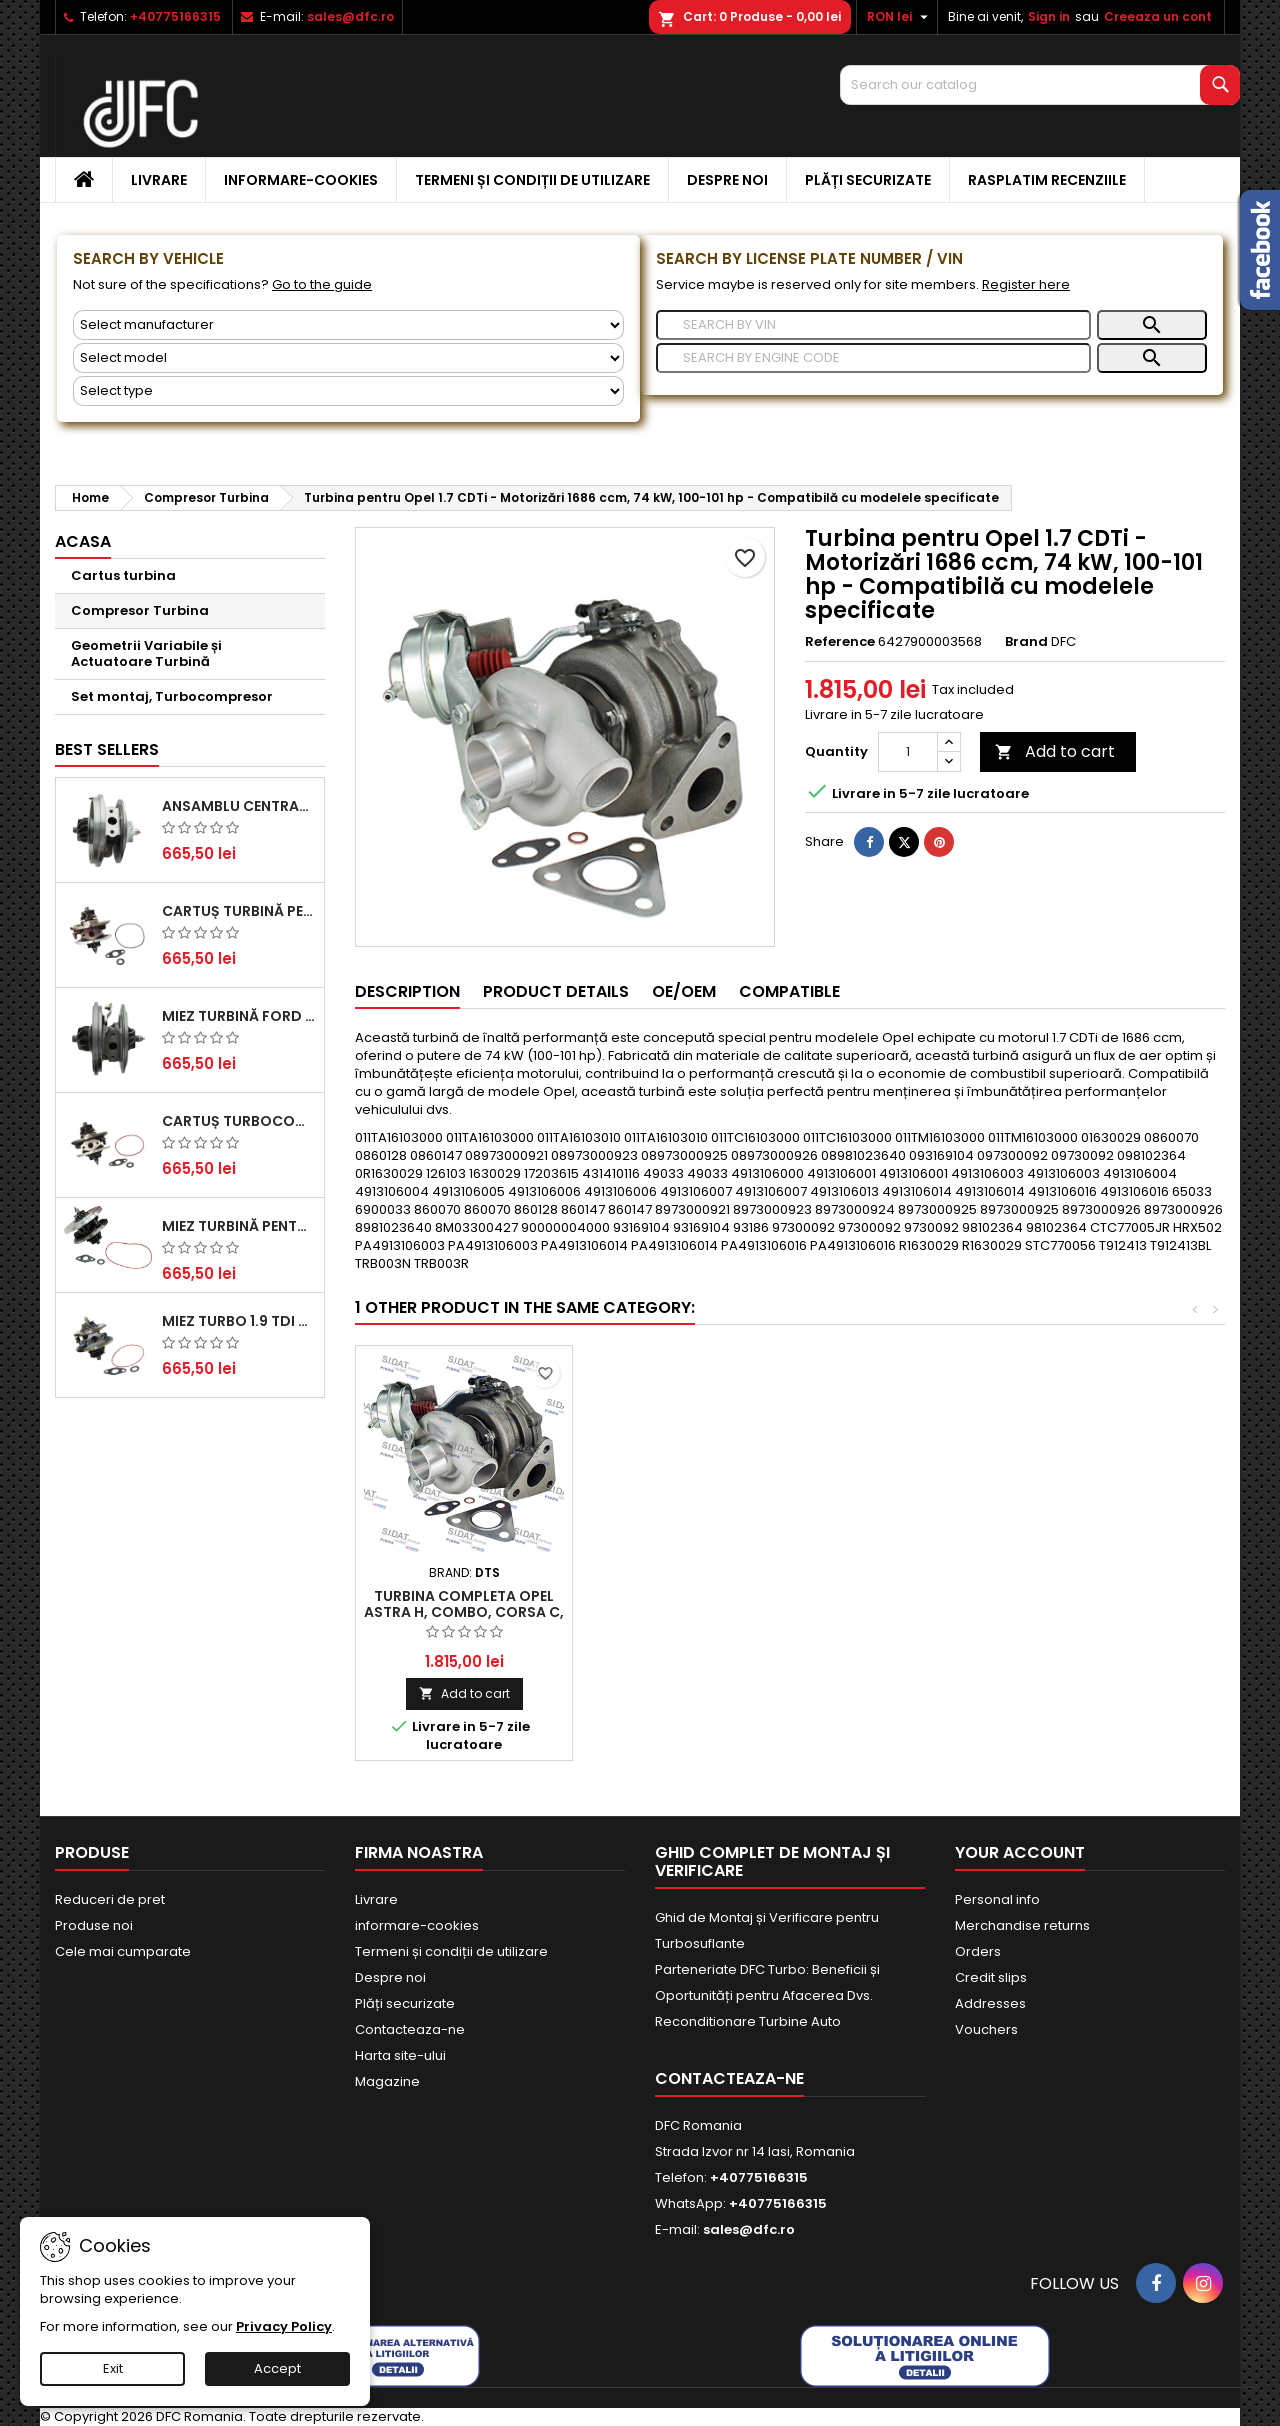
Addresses (990, 2003)
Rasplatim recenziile (1047, 180)
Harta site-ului (400, 2055)
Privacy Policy (284, 2326)
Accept (277, 2368)
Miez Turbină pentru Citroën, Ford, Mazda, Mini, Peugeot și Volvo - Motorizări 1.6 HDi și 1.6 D (239, 1226)
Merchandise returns (1022, 1925)
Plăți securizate (868, 180)
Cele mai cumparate (123, 1951)
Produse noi (94, 1925)
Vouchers (986, 2029)
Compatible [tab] (789, 991)
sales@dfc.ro (350, 16)
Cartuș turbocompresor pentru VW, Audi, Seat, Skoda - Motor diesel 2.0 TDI (239, 1121)
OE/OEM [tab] (684, 991)
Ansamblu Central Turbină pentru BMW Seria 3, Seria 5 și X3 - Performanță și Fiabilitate (239, 806)
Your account (1020, 1852)
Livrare (159, 180)
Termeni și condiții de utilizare (532, 180)
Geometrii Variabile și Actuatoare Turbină (146, 653)
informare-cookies (301, 180)
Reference (840, 642)
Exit (113, 2368)
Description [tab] (407, 991)
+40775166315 (175, 16)
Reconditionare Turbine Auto (748, 2021)
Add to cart (1055, 751)
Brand (1026, 642)
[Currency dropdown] (900, 17)
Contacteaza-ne (410, 2029)
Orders (978, 1951)
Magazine (387, 2081)
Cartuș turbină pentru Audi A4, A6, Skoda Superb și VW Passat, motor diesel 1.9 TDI (239, 911)
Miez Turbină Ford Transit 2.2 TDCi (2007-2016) (239, 1016)
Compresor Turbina (140, 610)
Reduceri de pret (110, 1899)
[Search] (1040, 85)
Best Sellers (107, 749)
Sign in (1049, 16)
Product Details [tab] (556, 991)
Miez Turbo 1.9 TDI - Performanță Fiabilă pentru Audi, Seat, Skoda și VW (239, 1321)
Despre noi (727, 180)
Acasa (83, 541)
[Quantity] (908, 752)
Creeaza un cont (1158, 16)
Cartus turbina (123, 575)
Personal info (997, 1899)
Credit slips (991, 1977)
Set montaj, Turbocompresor (172, 696)
